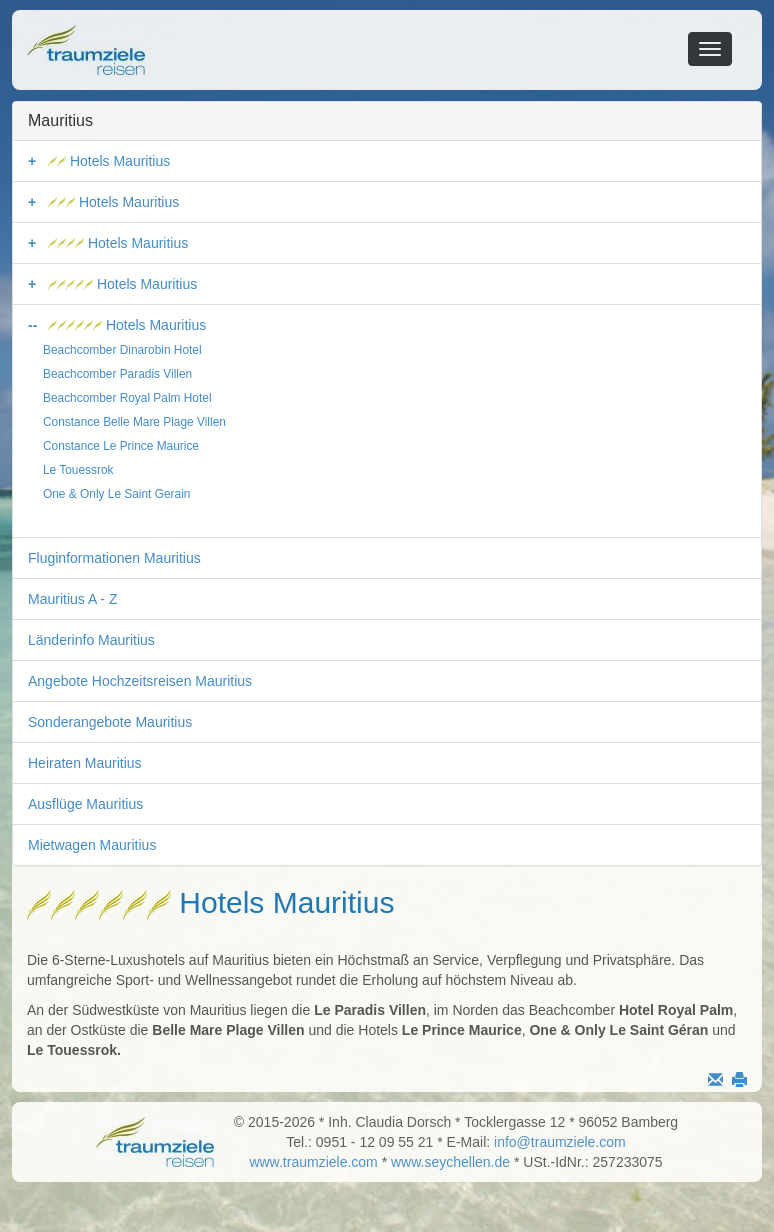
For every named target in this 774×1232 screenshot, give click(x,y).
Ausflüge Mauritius (85, 804)
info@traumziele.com (560, 1142)
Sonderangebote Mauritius (110, 722)
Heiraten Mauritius (85, 763)
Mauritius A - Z (72, 599)
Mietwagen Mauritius (92, 845)
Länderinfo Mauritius (91, 640)
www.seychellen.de (450, 1162)
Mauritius (60, 120)
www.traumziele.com (313, 1162)
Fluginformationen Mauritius (114, 558)
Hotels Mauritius (109, 161)
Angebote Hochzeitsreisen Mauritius (140, 681)
